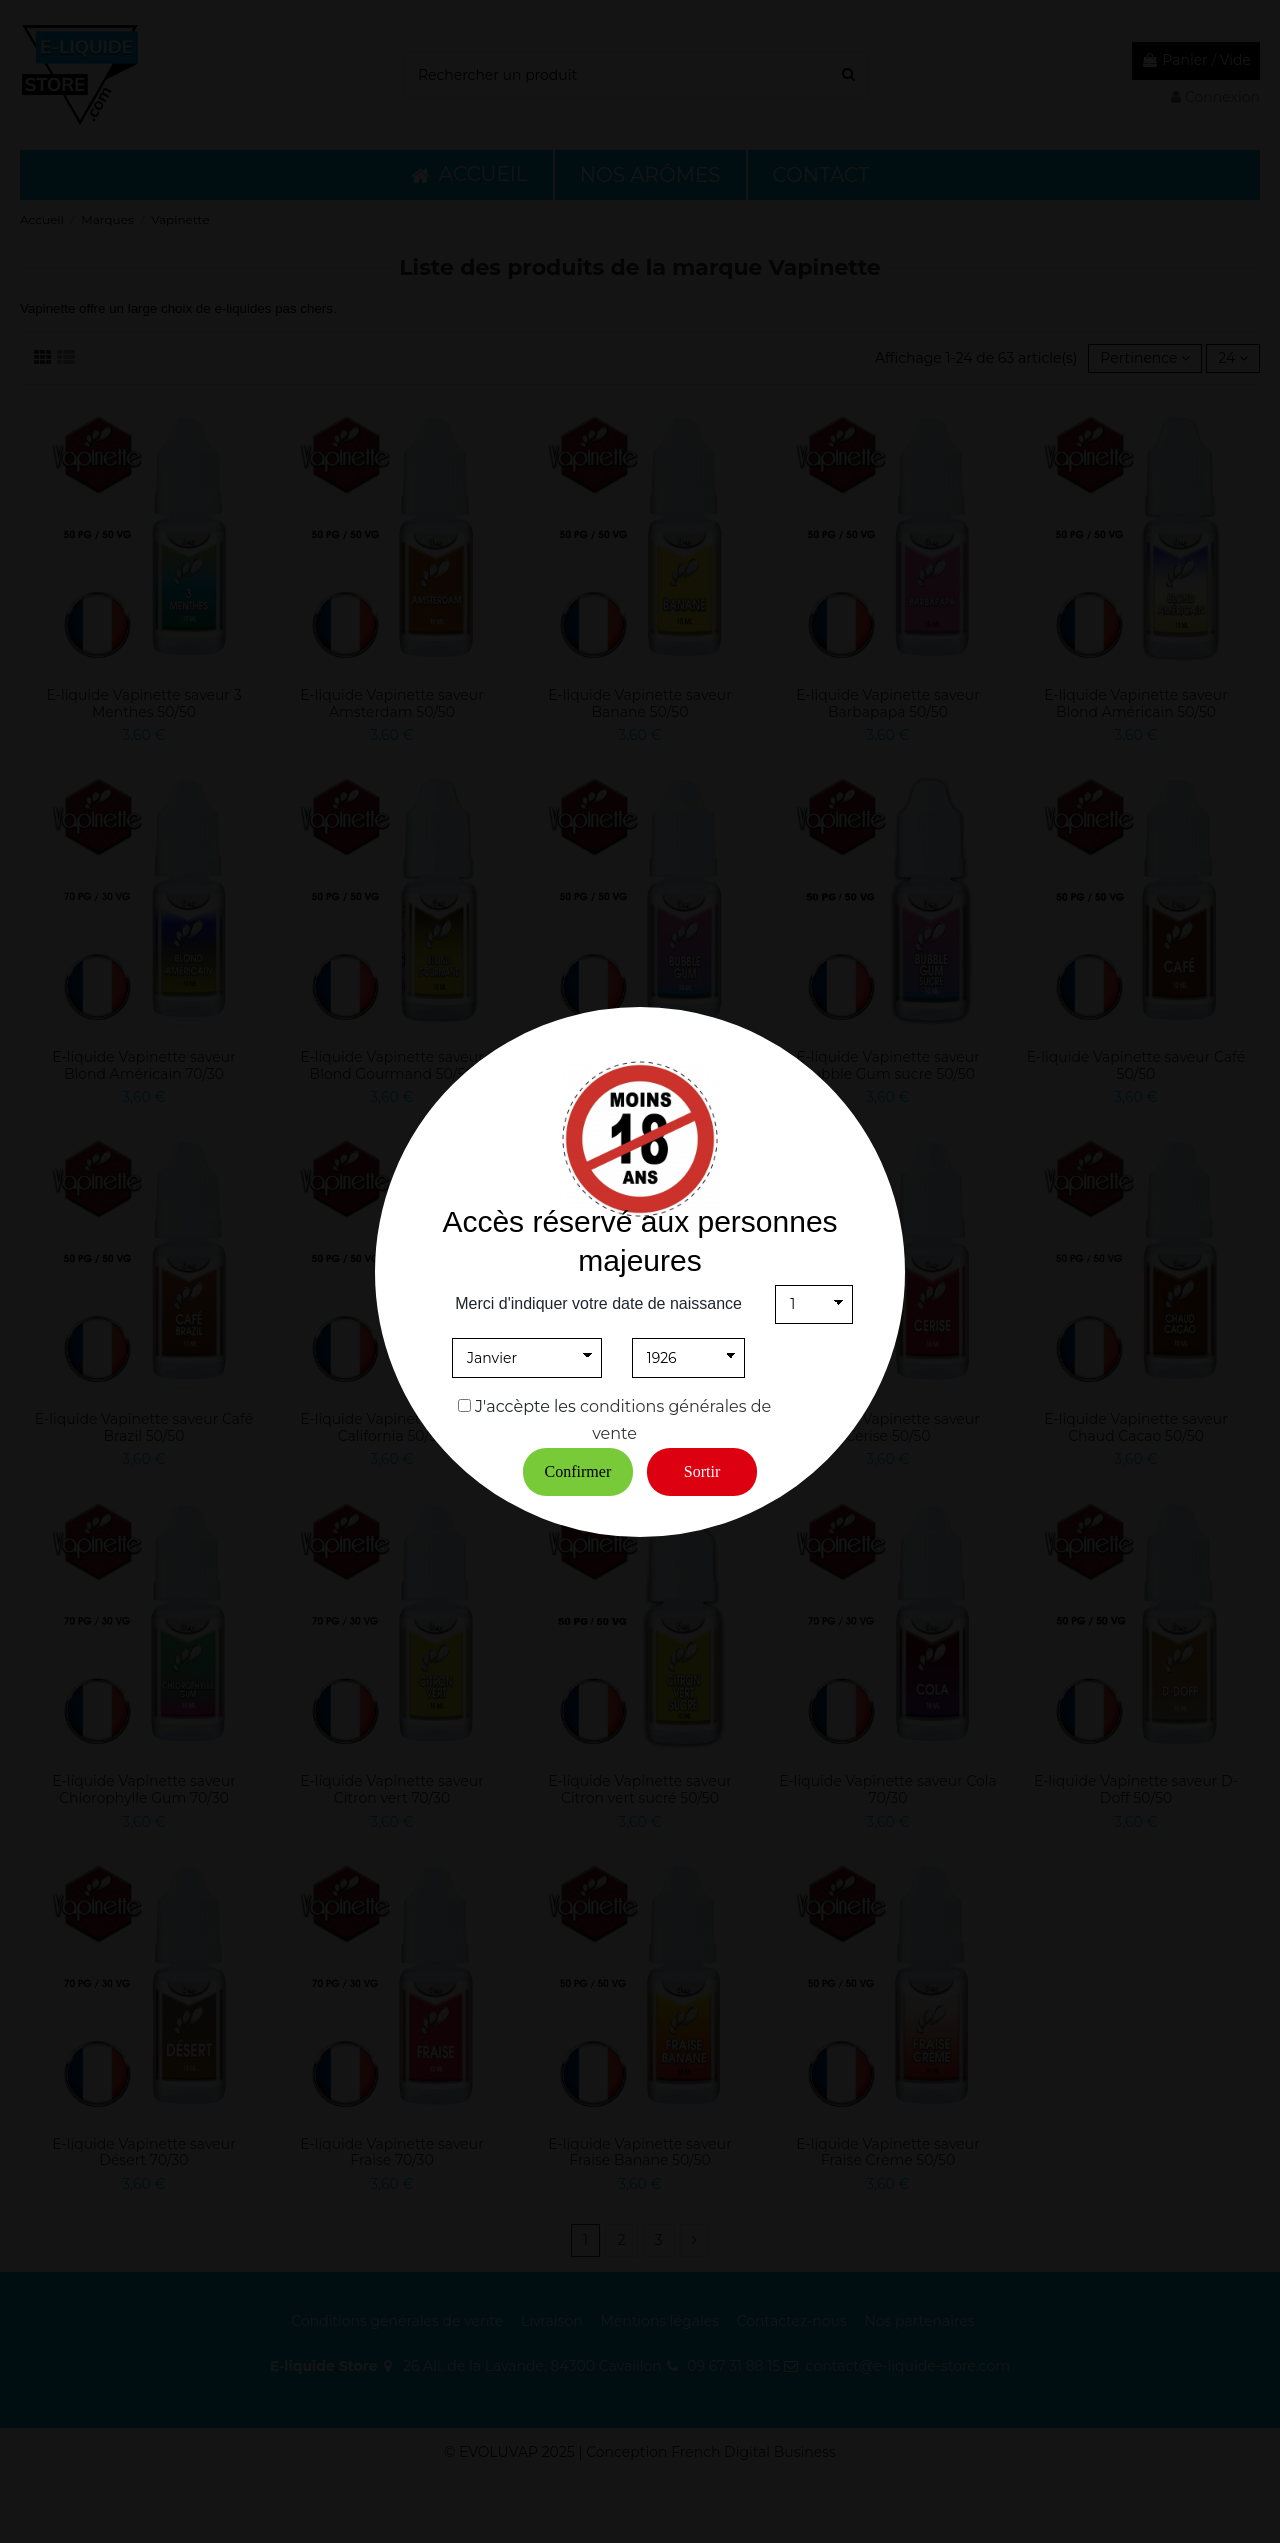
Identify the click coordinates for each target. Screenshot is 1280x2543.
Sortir (702, 1471)
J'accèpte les (525, 1406)
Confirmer (578, 1471)
